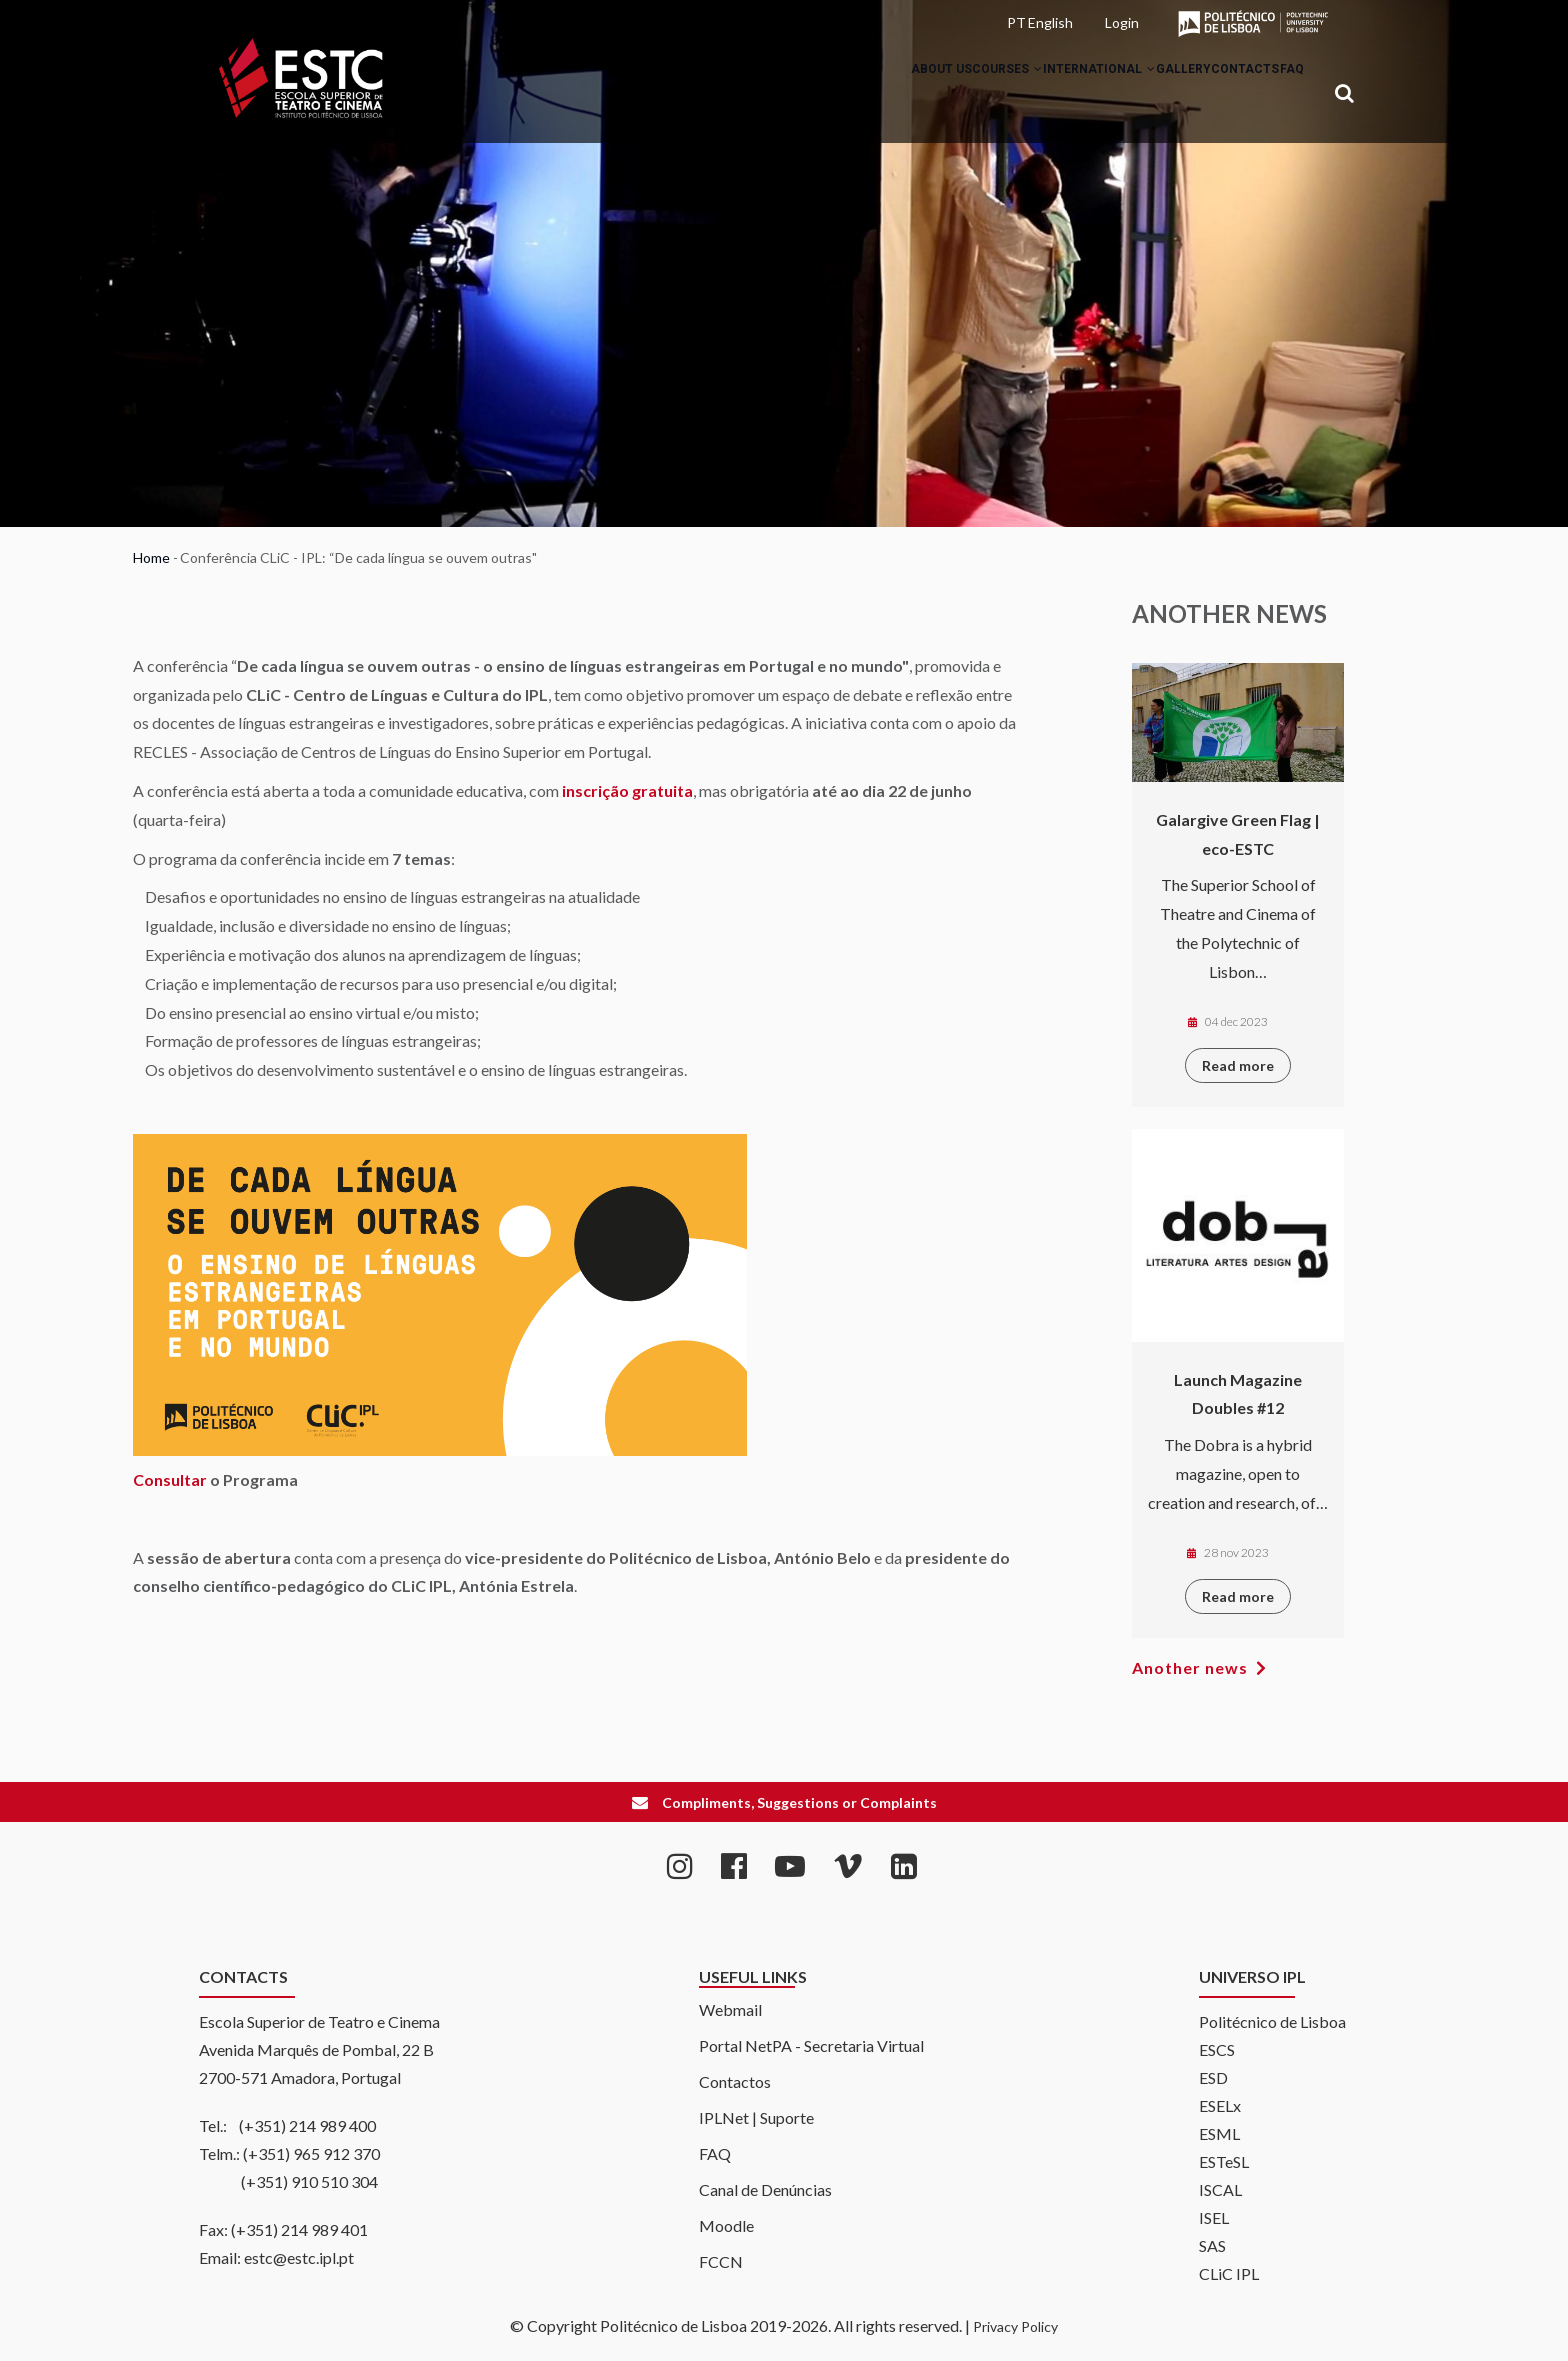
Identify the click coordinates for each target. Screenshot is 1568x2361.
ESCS (1217, 2049)
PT (1016, 22)
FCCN (721, 2261)
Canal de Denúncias (765, 2189)
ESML (1219, 2133)
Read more (1238, 1065)
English (1050, 22)
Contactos (735, 2081)
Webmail (730, 2009)
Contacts (1216, 94)
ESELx (1220, 2105)
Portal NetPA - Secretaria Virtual (811, 2045)
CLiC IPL (1229, 2273)
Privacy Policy (1015, 2326)
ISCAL (1220, 2189)
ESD (1213, 2077)
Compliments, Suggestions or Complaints (799, 1802)
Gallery (1134, 94)
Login (1122, 22)
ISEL (1214, 2217)
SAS (1212, 2245)
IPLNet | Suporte (756, 2117)
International (1031, 94)
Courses (920, 94)
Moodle (726, 2225)
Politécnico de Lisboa (1272, 2021)
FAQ (1282, 94)
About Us (834, 94)
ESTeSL (1224, 2161)
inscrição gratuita (627, 790)
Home (151, 557)
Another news (1190, 1667)
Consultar (170, 1479)
